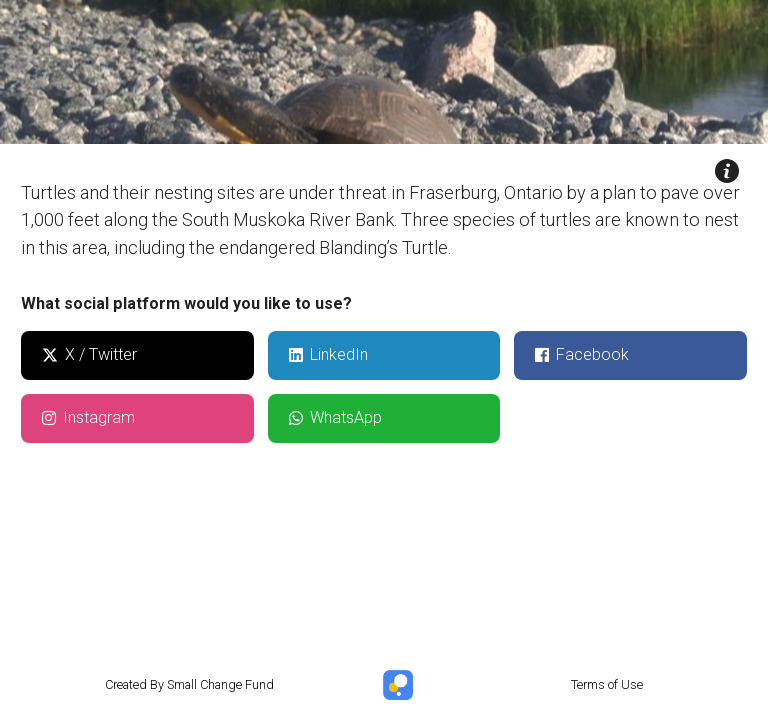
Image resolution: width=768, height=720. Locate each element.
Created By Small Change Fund (189, 684)
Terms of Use (607, 684)
